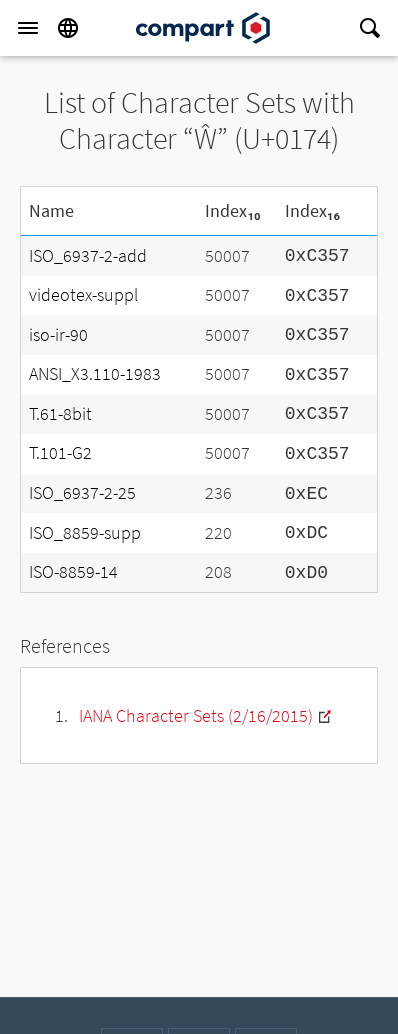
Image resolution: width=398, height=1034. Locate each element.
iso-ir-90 (58, 334)
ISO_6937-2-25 (82, 492)
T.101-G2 (60, 452)
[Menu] (28, 28)
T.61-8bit (60, 413)
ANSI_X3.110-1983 (95, 373)
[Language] (68, 28)
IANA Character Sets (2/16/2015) (196, 715)
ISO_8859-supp (85, 532)
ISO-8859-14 (73, 571)
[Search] (370, 28)
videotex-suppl (83, 294)
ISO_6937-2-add (88, 255)
